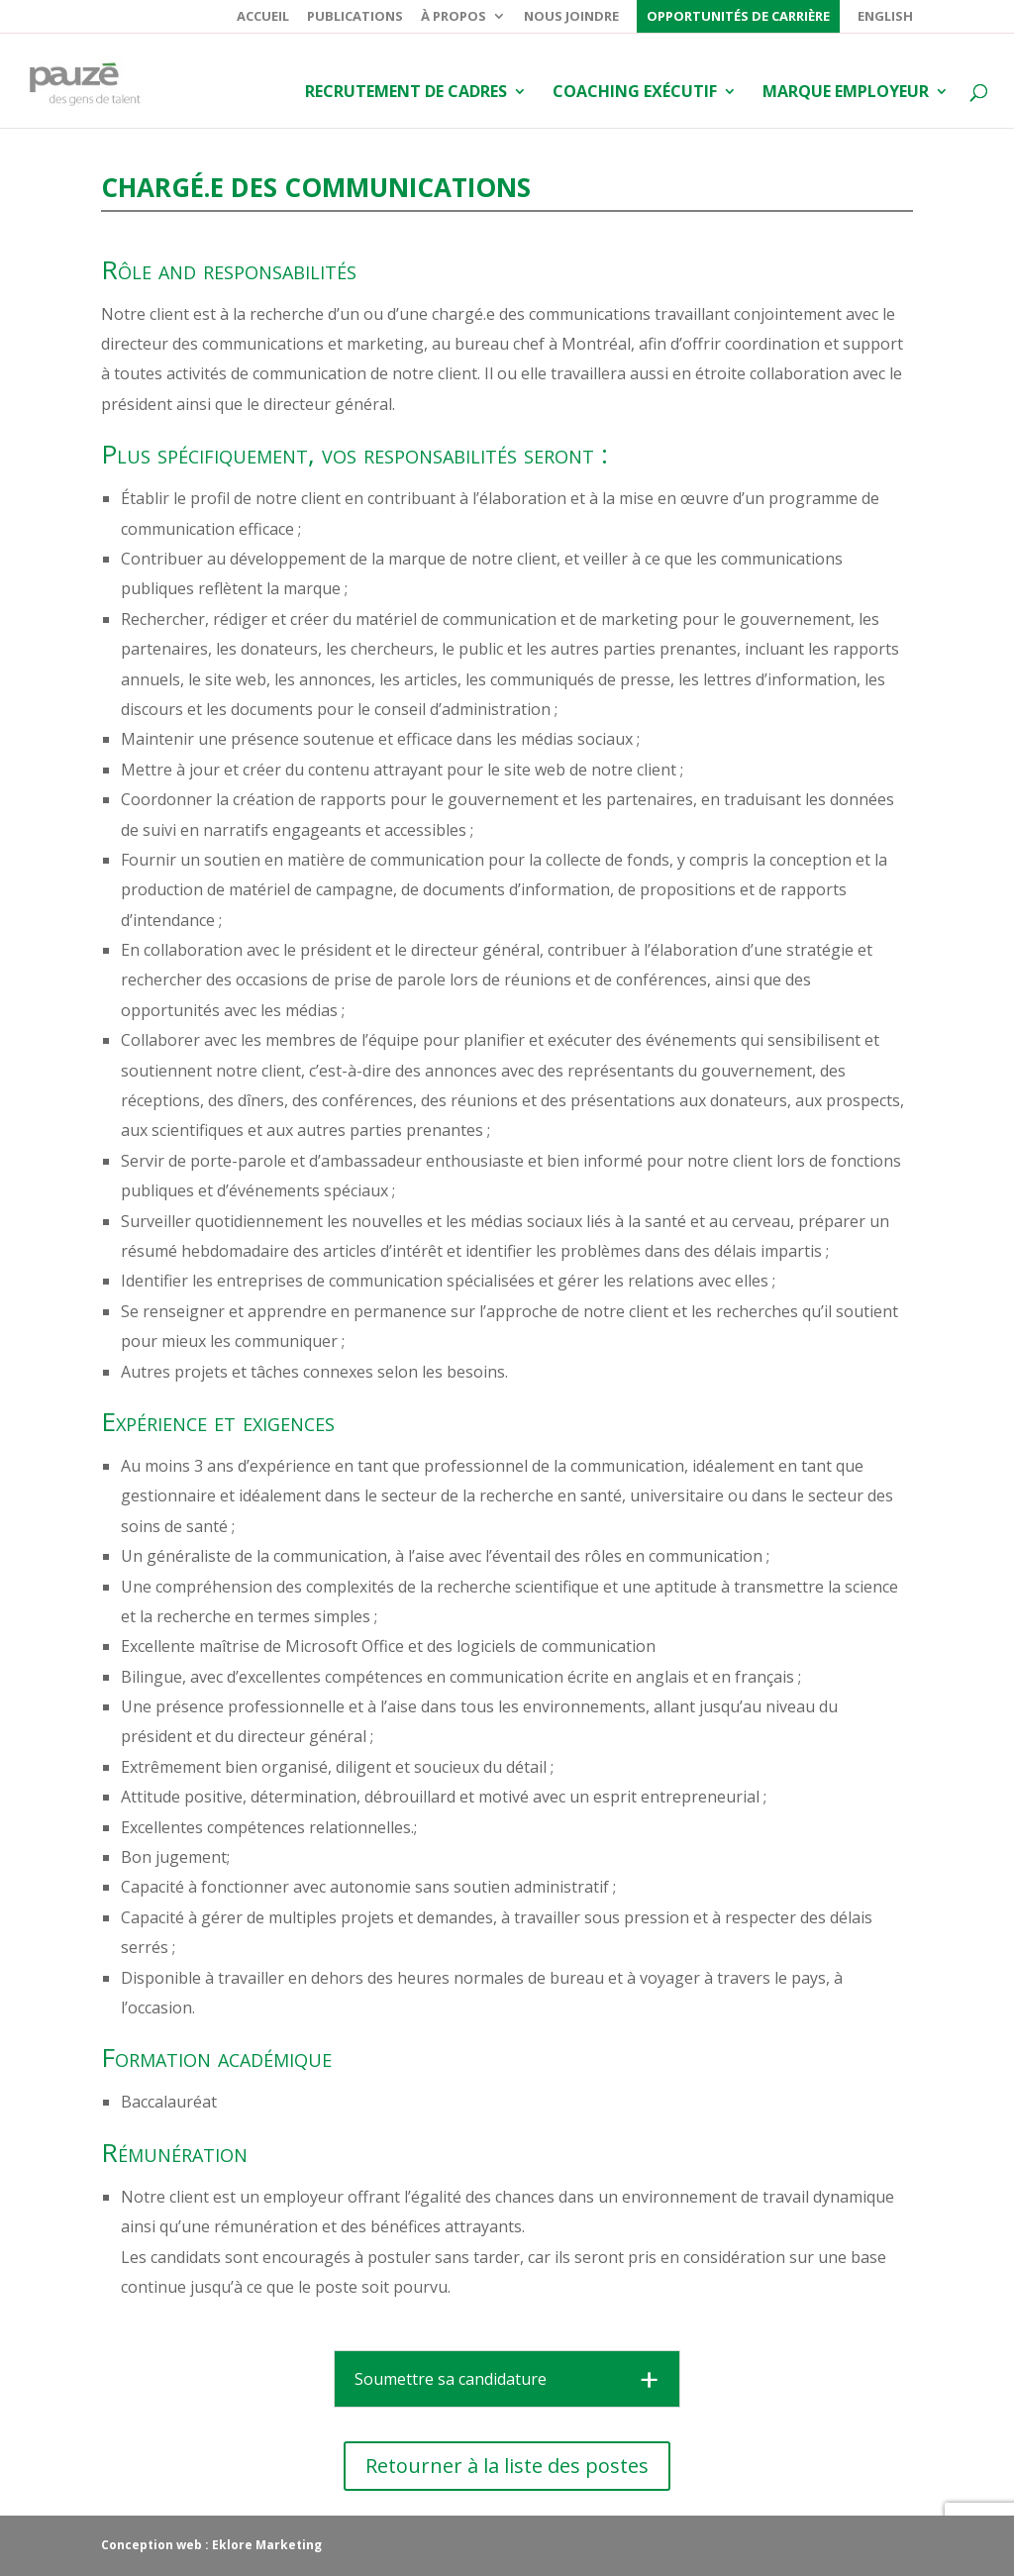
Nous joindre (571, 17)
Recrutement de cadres (406, 93)
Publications (355, 17)
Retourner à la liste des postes (507, 2465)
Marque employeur (845, 93)
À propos (453, 17)
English (885, 17)
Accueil (263, 17)
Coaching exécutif (635, 93)
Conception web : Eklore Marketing (211, 2544)
